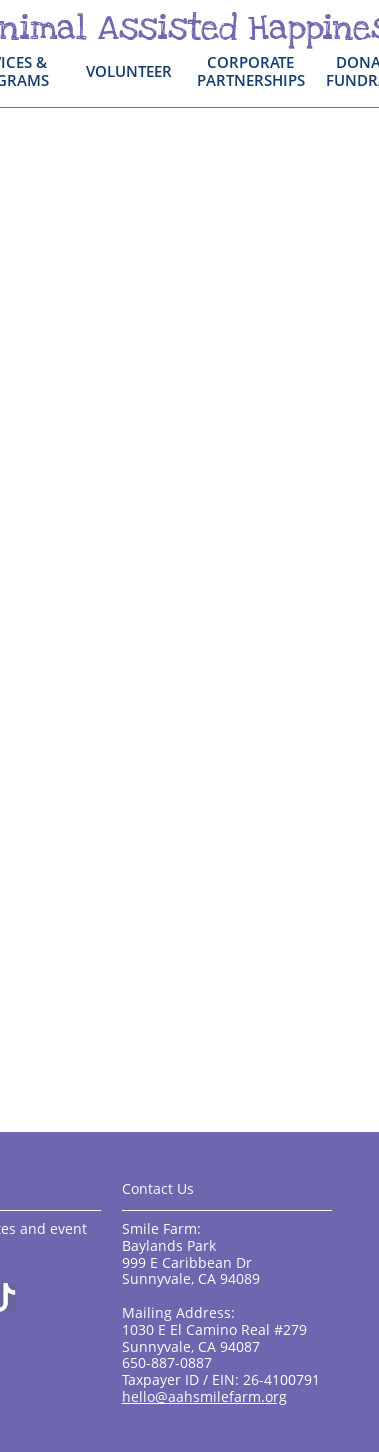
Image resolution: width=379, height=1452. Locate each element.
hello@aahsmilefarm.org (204, 1396)
